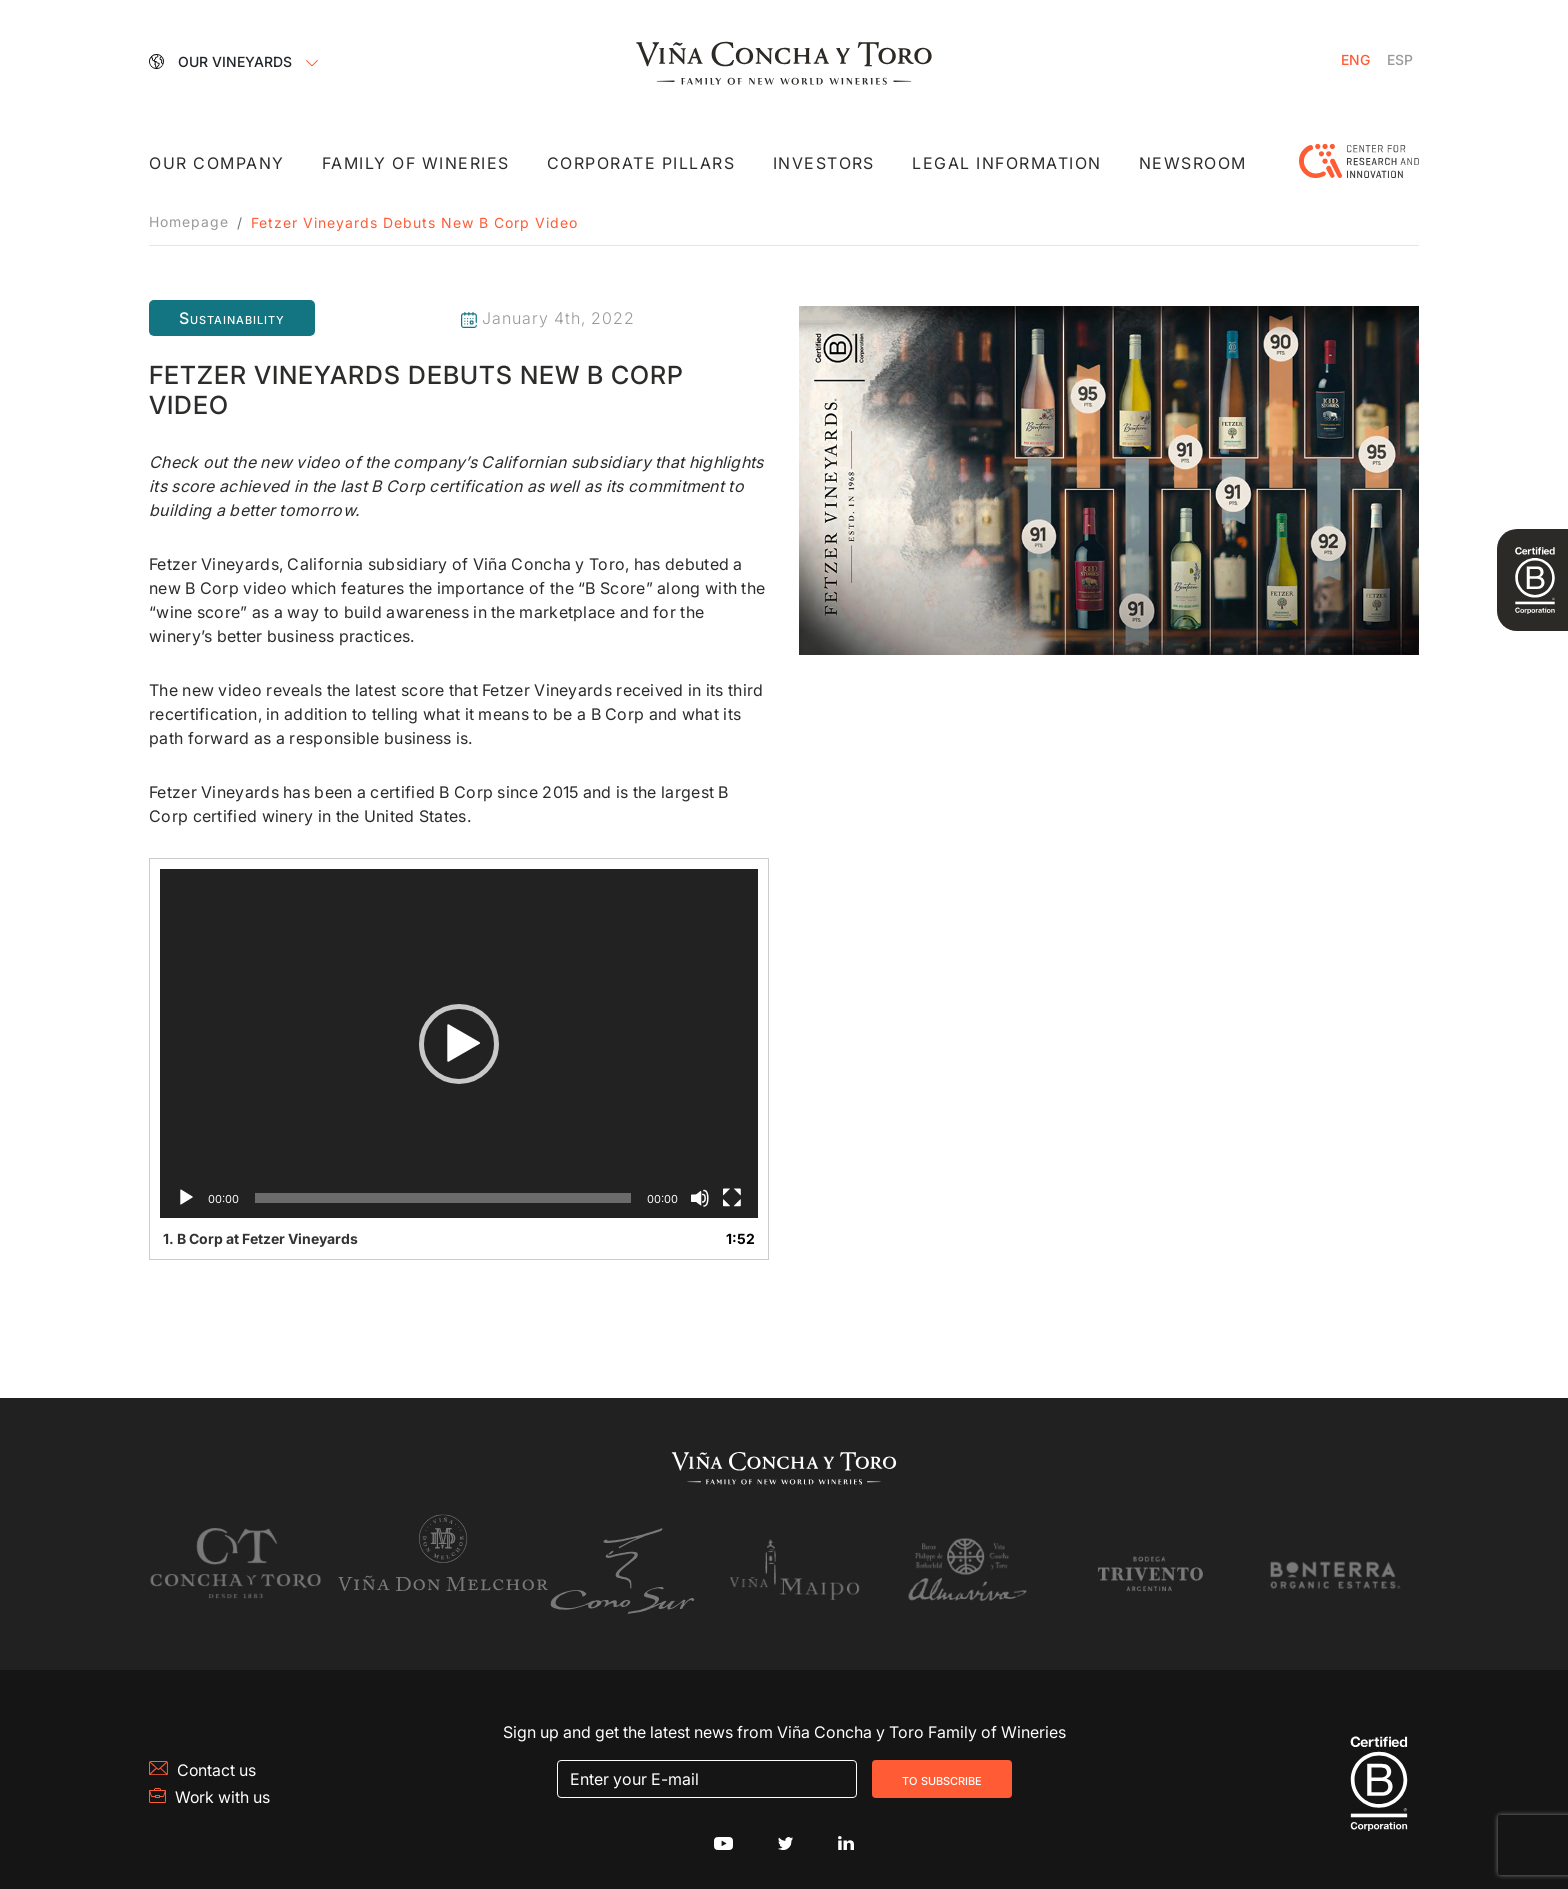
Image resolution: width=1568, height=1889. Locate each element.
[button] (459, 1044)
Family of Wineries (416, 164)
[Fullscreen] (732, 1198)
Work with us (210, 1789)
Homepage (189, 222)
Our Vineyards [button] (222, 60)
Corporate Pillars (641, 164)
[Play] (186, 1198)
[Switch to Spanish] (1400, 60)
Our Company (217, 164)
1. (260, 1238)
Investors (823, 164)
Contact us (203, 1762)
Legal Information (1006, 164)
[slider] (443, 1198)
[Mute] (700, 1198)
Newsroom (1192, 164)
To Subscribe (942, 1771)
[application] (459, 1043)
